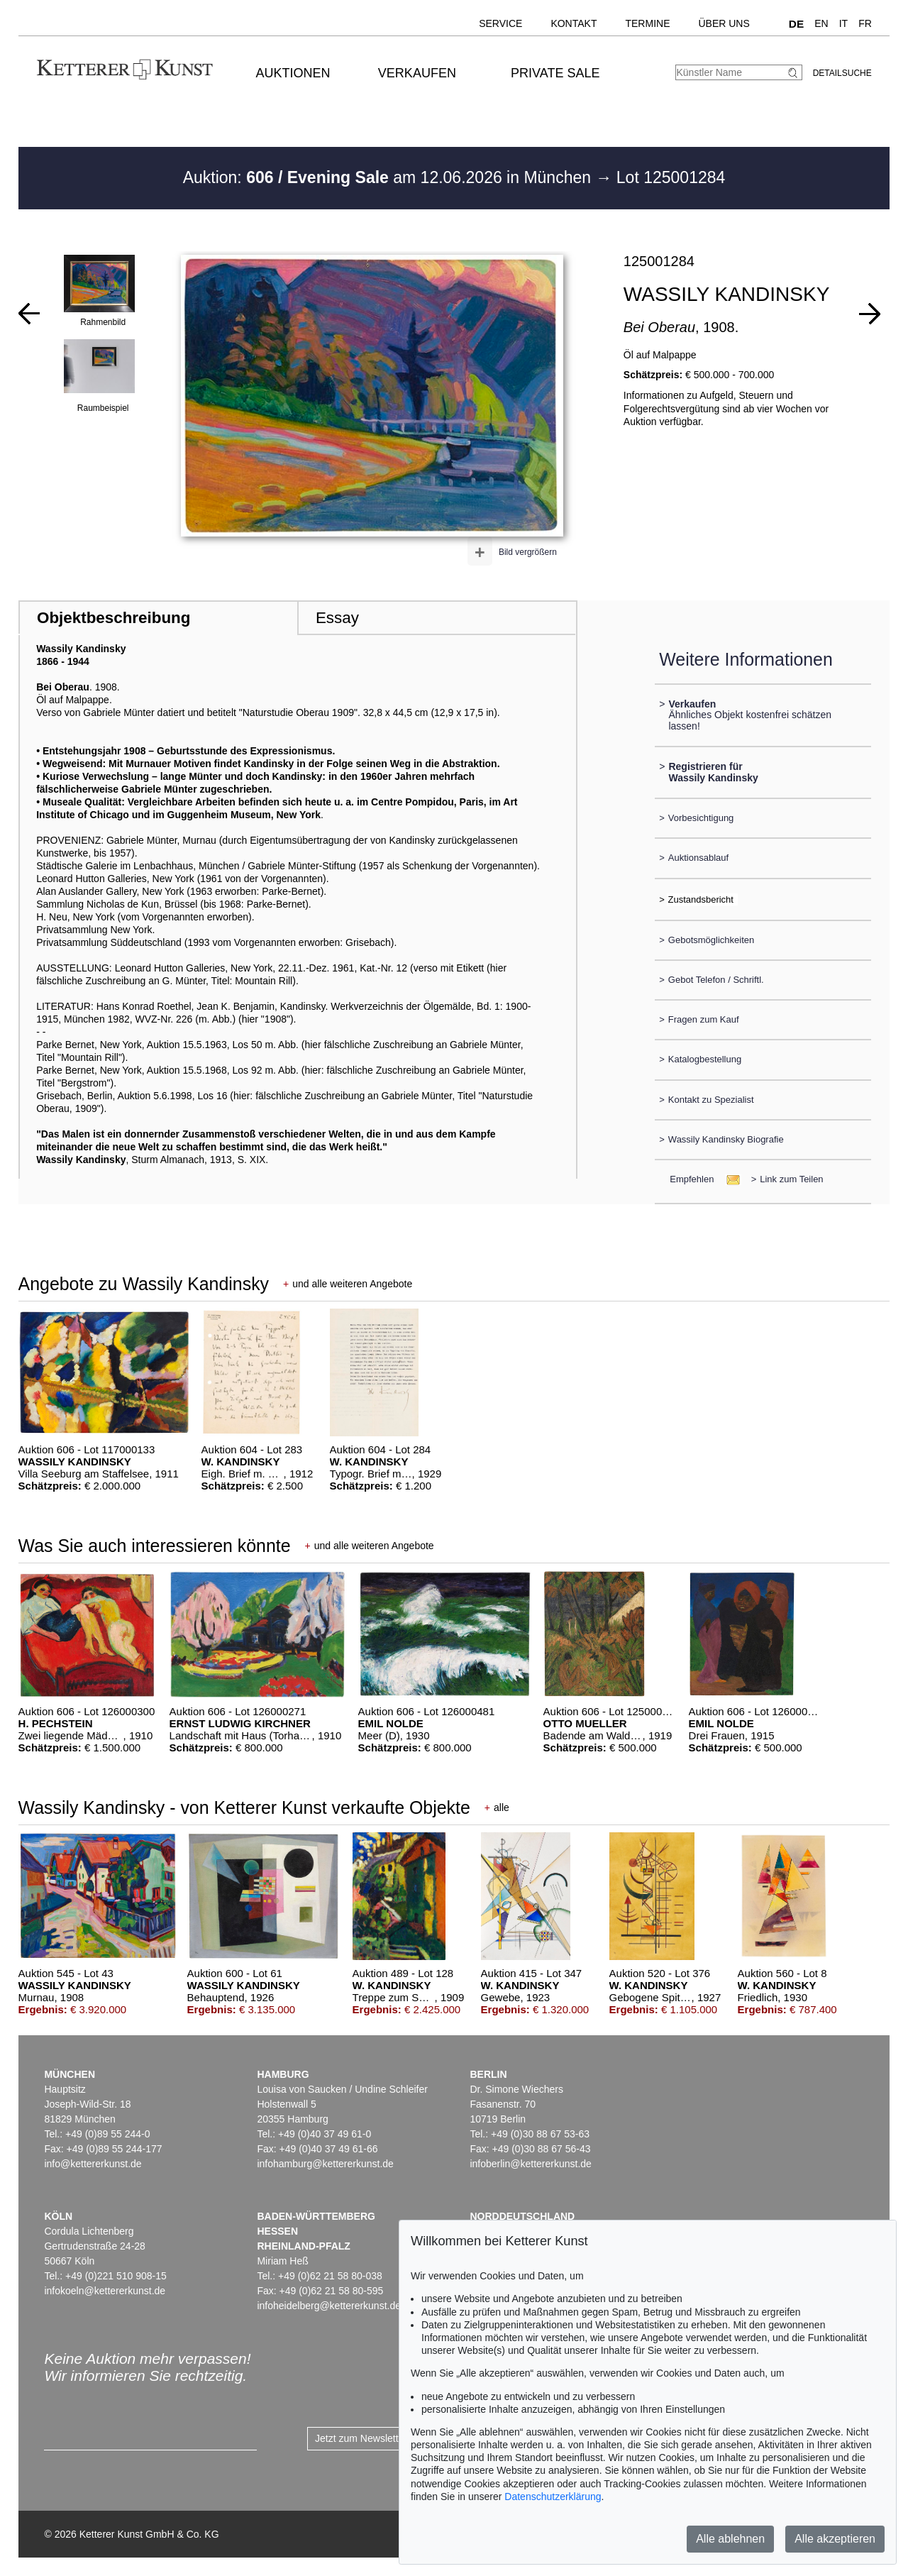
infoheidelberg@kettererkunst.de (329, 2305)
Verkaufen (417, 73)
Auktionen (293, 73)
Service (500, 23)
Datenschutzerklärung (552, 2496)
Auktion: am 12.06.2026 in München (389, 177)
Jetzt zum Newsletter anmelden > (388, 2438)
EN (821, 23)
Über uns (723, 23)
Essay (337, 618)
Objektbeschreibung (113, 618)
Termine (647, 23)
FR (865, 23)
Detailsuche (842, 73)
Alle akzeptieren (834, 2539)
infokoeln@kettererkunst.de (104, 2290)
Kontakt (573, 23)
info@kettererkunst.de (92, 2163)
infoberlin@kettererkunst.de (530, 2163)
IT (843, 23)
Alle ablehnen (730, 2539)
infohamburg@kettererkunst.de (325, 2163)
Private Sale (555, 73)
